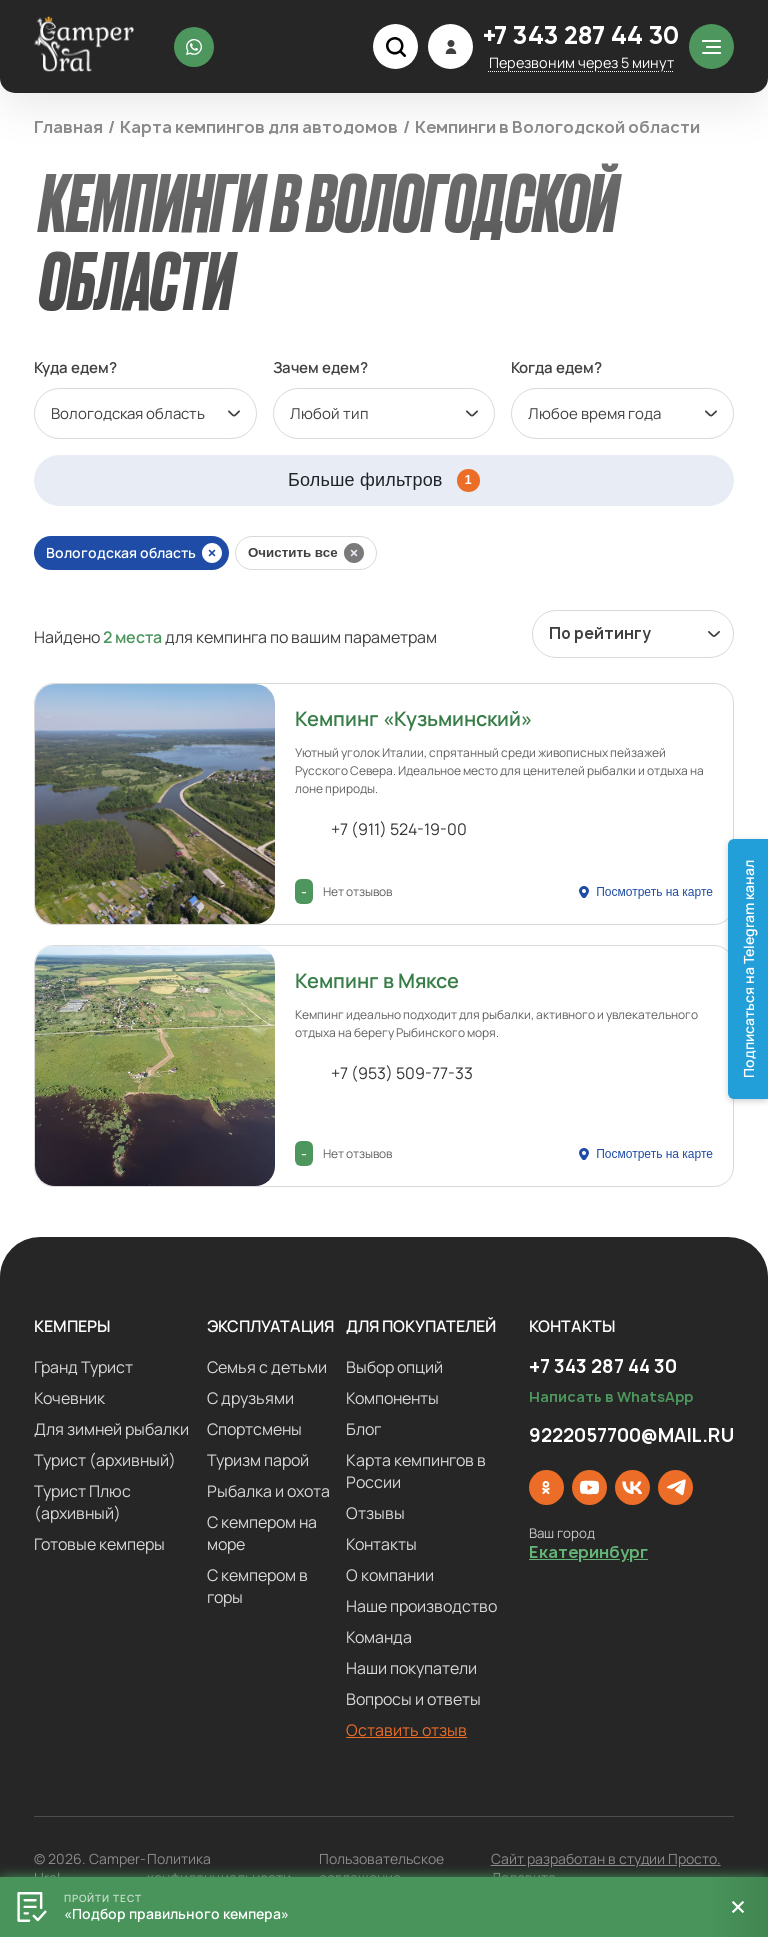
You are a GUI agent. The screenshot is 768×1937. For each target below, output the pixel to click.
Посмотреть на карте (654, 892)
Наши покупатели (411, 1668)
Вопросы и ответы (413, 1699)
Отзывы (375, 1513)
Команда (379, 1637)
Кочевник (69, 1398)
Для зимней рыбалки (111, 1429)
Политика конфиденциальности (219, 1868)
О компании (390, 1575)
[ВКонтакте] (632, 1487)
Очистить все (293, 552)
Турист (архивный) (105, 1460)
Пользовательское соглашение (381, 1868)
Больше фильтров (384, 480)
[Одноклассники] (546, 1487)
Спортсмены (254, 1429)
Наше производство (421, 1606)
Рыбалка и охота (268, 1491)
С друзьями (250, 1398)
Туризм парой (258, 1460)
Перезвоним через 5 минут (581, 62)
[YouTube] (589, 1487)
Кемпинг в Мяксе (377, 980)
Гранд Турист (83, 1367)
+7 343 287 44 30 (581, 37)
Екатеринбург (588, 1553)
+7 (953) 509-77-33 (402, 1073)
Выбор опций (394, 1367)
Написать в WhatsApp (611, 1396)
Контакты (381, 1544)
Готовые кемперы (99, 1544)
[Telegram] (676, 1487)
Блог (363, 1429)
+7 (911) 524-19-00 (399, 829)
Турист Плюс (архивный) (82, 1502)
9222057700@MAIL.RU (631, 1436)
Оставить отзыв (406, 1730)
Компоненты (392, 1398)
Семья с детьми (267, 1367)
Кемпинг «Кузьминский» (413, 718)
